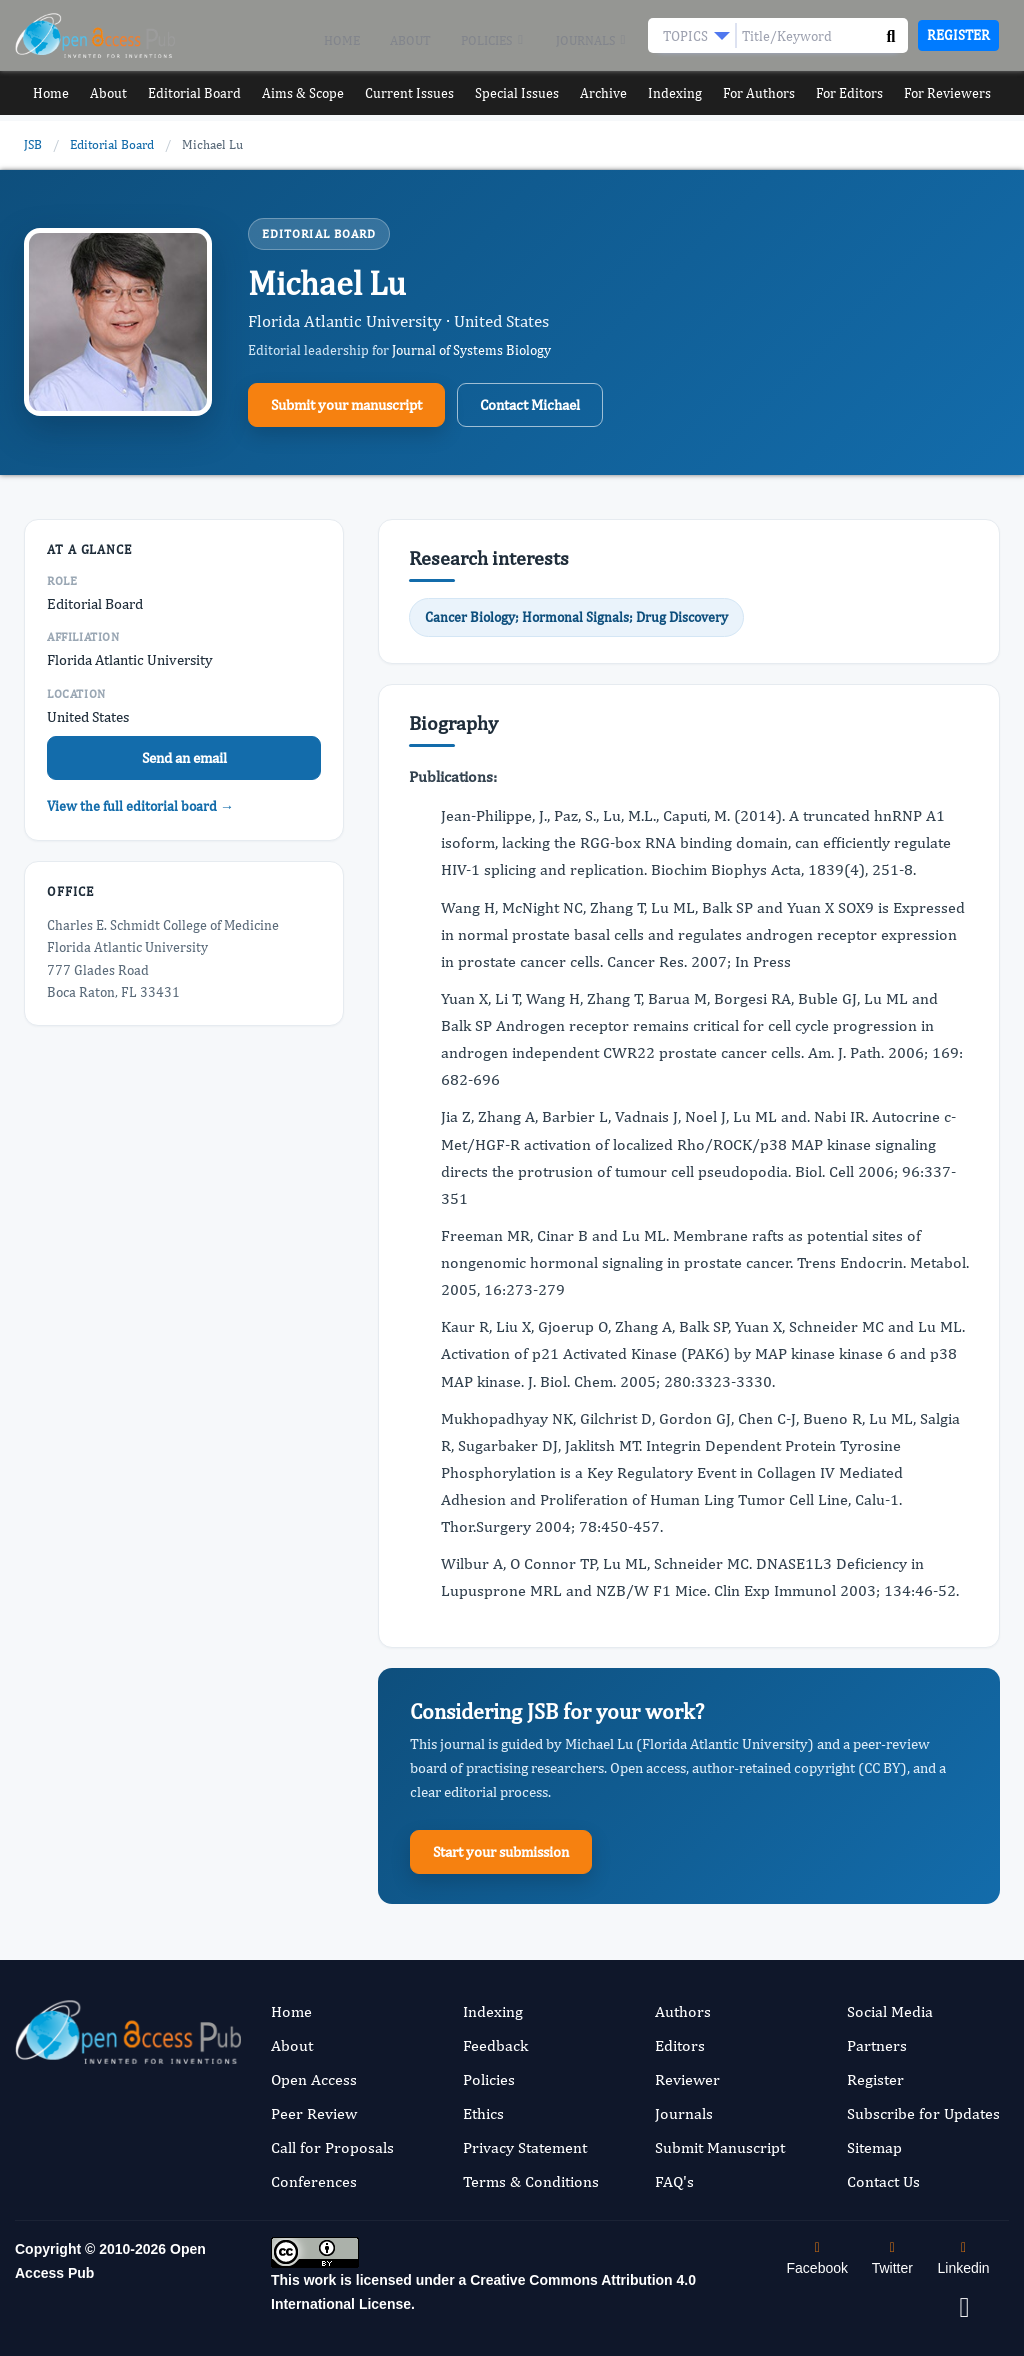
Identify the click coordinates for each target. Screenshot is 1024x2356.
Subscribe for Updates (923, 2113)
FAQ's (674, 2181)
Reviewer (687, 2079)
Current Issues (409, 93)
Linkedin (964, 2258)
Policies (493, 41)
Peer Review (314, 2113)
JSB (33, 144)
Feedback (495, 2045)
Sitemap (874, 2147)
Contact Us (883, 2181)
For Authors (767, 93)
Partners (877, 2045)
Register (958, 35)
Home (342, 40)
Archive (606, 93)
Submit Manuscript (720, 2147)
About (410, 40)
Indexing (681, 93)
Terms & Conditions (531, 2181)
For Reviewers (959, 93)
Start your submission (501, 1851)
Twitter (892, 2258)
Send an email (184, 757)
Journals (592, 41)
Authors (683, 2011)
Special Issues (516, 93)
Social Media (890, 2011)
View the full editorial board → (140, 806)
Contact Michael (530, 404)
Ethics (483, 2113)
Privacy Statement (525, 2147)
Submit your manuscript (346, 404)
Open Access (314, 2079)
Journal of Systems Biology (471, 350)
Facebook (817, 2258)
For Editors (859, 93)
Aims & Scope (302, 93)
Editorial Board (192, 93)
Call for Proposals (332, 2147)
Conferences (314, 2181)
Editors (680, 2045)
